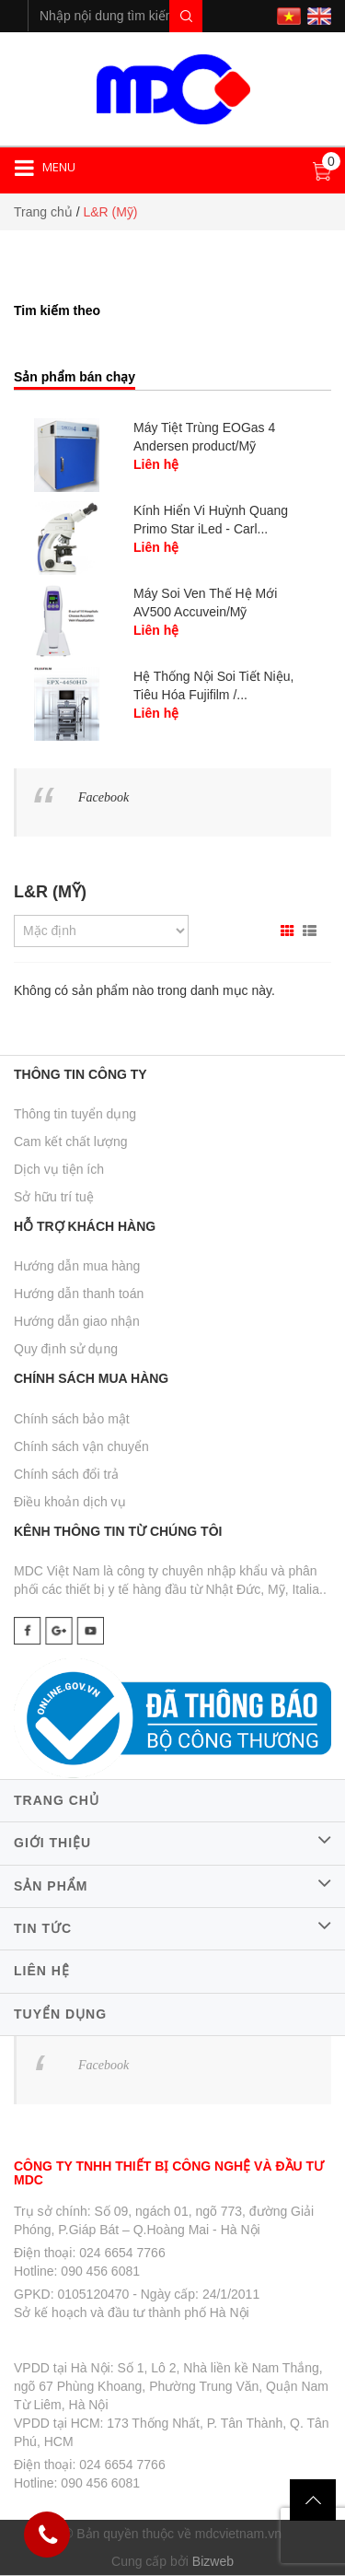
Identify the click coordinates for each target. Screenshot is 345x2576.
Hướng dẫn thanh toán (79, 1293)
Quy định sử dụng (66, 1348)
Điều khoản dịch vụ (70, 1501)
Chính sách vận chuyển (81, 1446)
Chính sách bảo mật (72, 1418)
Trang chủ (43, 212)
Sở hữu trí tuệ (54, 1196)
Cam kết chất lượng (70, 1141)
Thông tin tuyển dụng (75, 1114)
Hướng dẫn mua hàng (77, 1266)
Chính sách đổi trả (66, 1474)
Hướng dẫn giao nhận (77, 1321)
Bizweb (213, 2561)
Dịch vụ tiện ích (59, 1169)
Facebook (103, 797)
